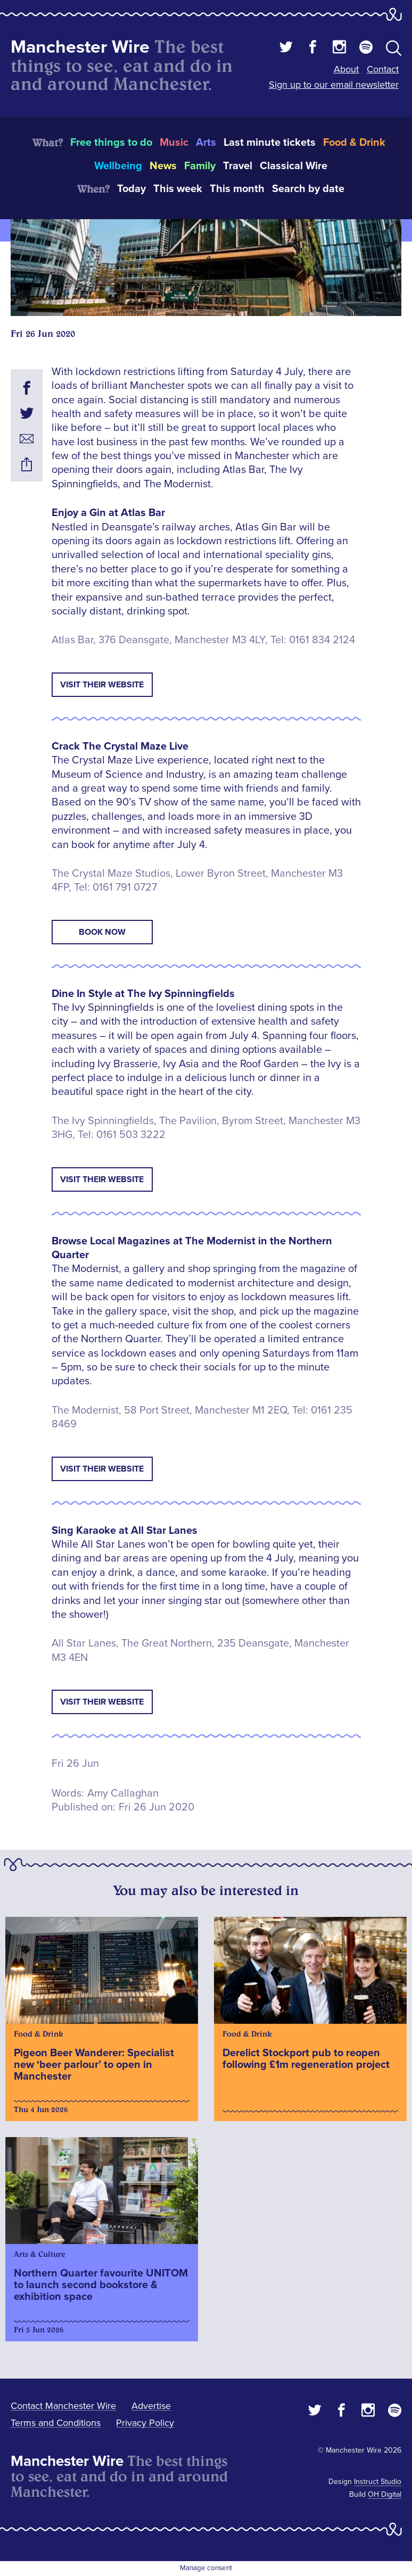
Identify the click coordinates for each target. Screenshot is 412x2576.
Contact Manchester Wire (63, 2406)
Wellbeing (118, 166)
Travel (237, 166)
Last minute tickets (270, 142)
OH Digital (384, 2494)
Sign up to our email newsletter (334, 84)
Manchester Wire (80, 47)
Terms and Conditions (56, 2423)
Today (131, 188)
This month (237, 188)
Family (200, 166)
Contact (383, 69)
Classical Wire (293, 166)
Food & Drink (354, 142)
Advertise (151, 2406)
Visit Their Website (102, 684)
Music (174, 142)
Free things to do (111, 142)
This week (177, 188)
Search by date (308, 188)
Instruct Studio (377, 2481)
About (346, 69)
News (163, 166)
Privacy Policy (145, 2423)
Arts (206, 142)
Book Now (102, 932)
